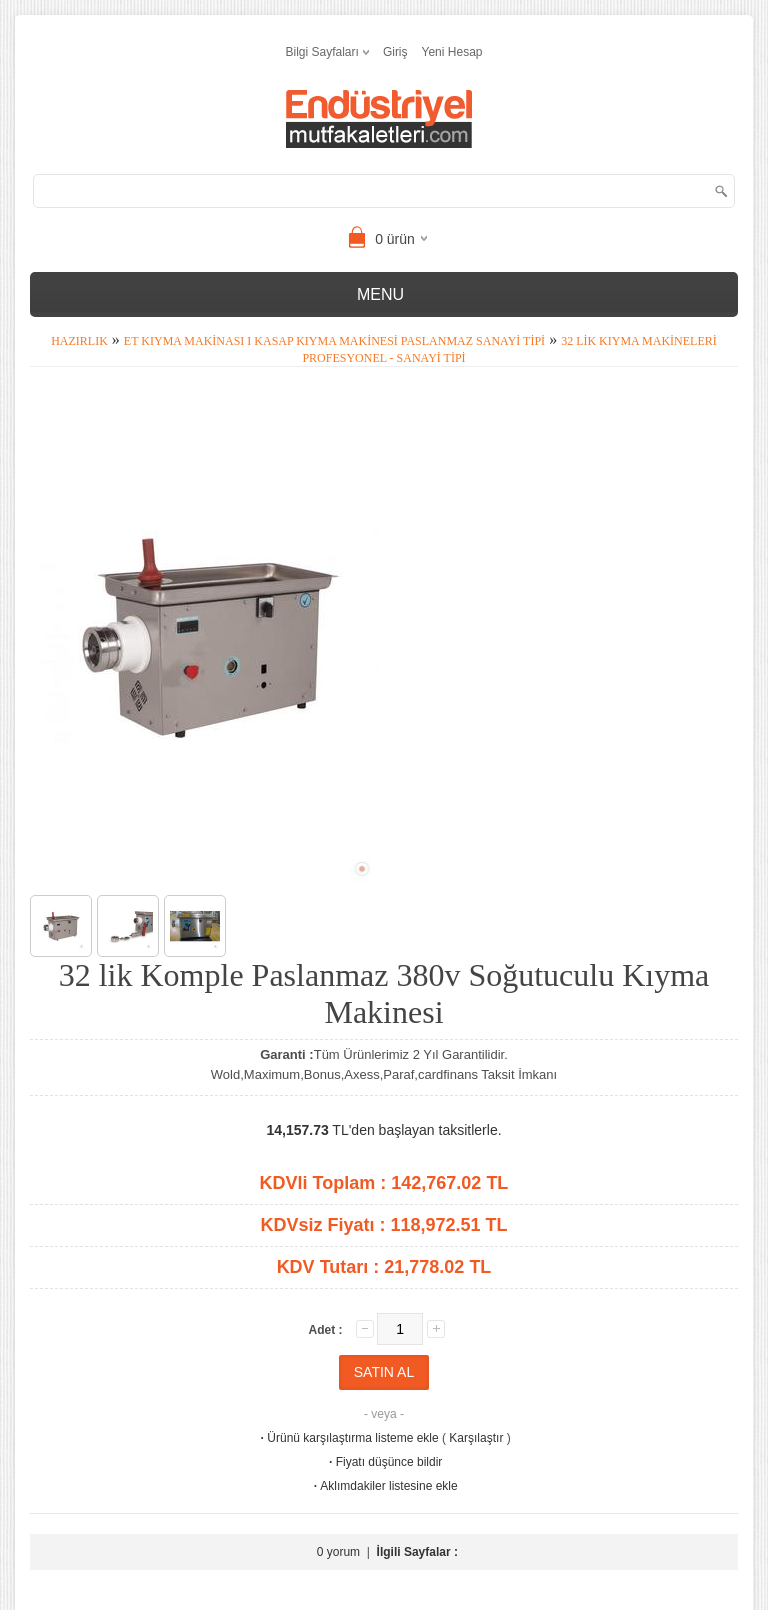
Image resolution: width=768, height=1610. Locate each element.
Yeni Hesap (452, 52)
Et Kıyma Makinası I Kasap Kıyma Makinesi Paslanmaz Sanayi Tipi (334, 341)
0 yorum (338, 1552)
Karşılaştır (476, 1438)
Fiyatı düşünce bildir (384, 1462)
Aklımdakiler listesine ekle (383, 1486)
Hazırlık (79, 341)
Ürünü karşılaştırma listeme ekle (347, 1438)
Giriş (395, 52)
